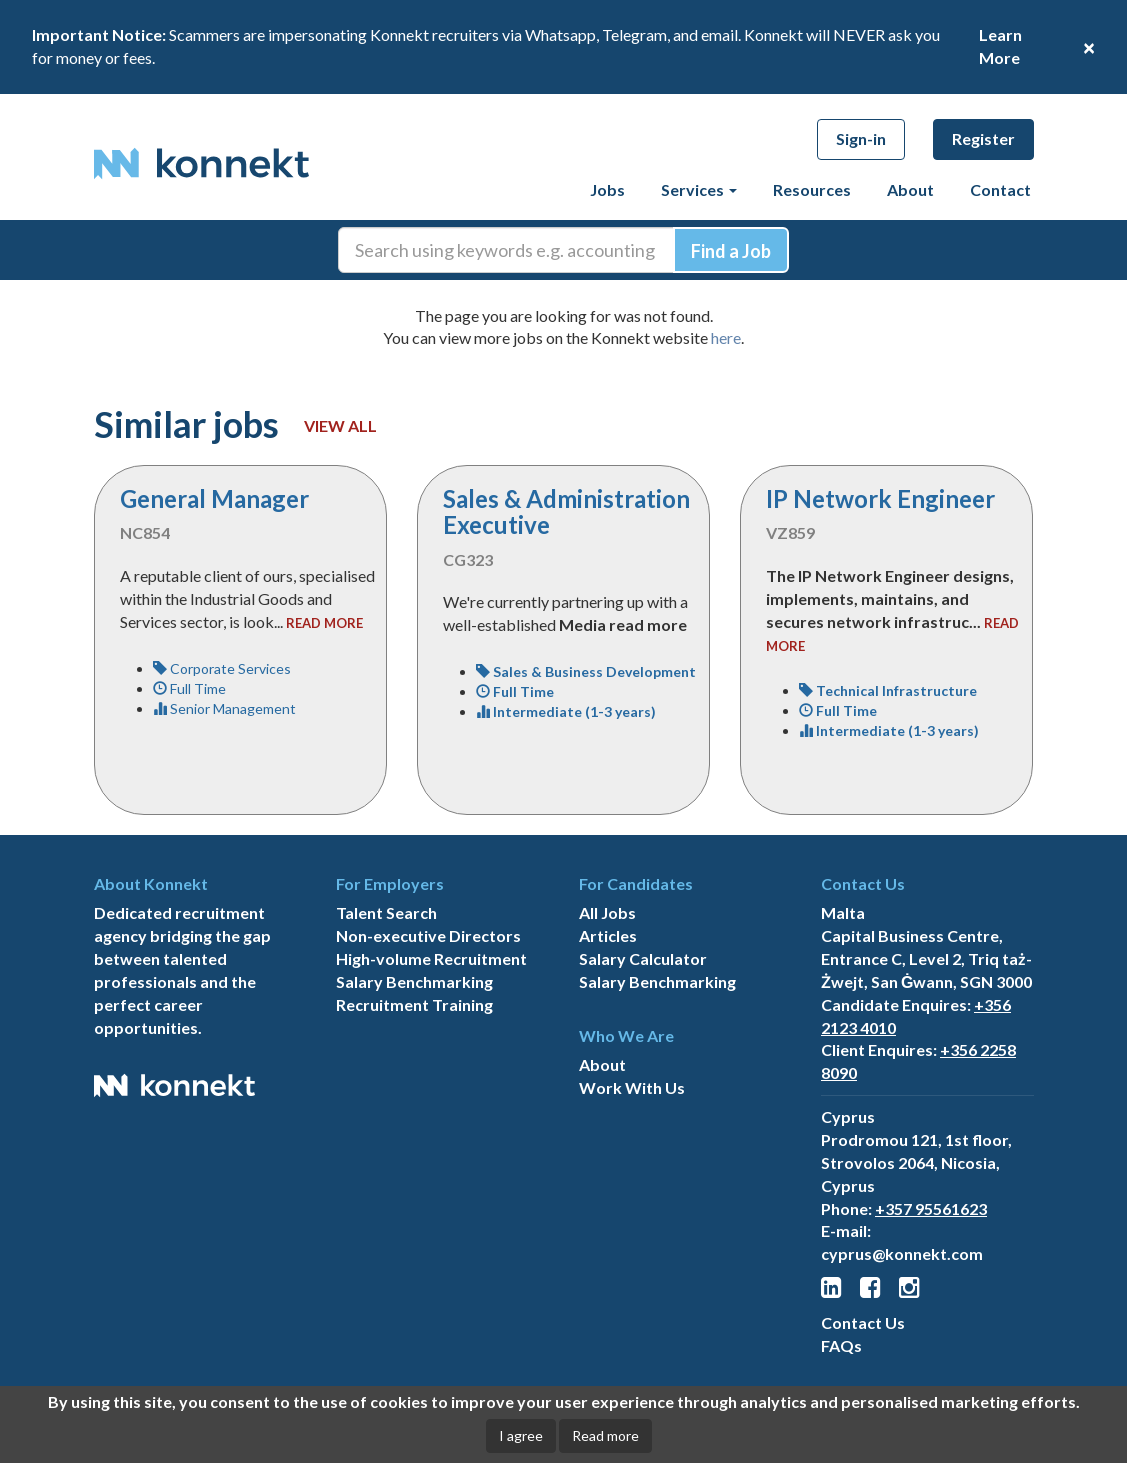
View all (340, 425)
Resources (812, 189)
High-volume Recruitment (431, 958)
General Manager (214, 498)
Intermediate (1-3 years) (566, 711)
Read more (605, 1435)
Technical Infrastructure (888, 690)
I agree (521, 1435)
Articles (608, 935)
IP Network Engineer (880, 498)
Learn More (1000, 46)
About (910, 189)
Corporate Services (222, 668)
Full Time (189, 688)
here (726, 337)
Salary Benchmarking (414, 981)
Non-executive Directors (428, 935)
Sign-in (861, 138)
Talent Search (386, 912)
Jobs (607, 189)
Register (983, 138)
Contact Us (863, 1322)
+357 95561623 (931, 1208)
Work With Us (632, 1087)
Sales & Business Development (586, 671)
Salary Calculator (643, 958)
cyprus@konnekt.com (902, 1253)
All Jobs (607, 912)
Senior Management (224, 708)
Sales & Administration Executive (566, 511)
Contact (1000, 189)
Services (699, 189)
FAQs (841, 1345)
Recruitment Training (414, 1004)
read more (324, 623)
